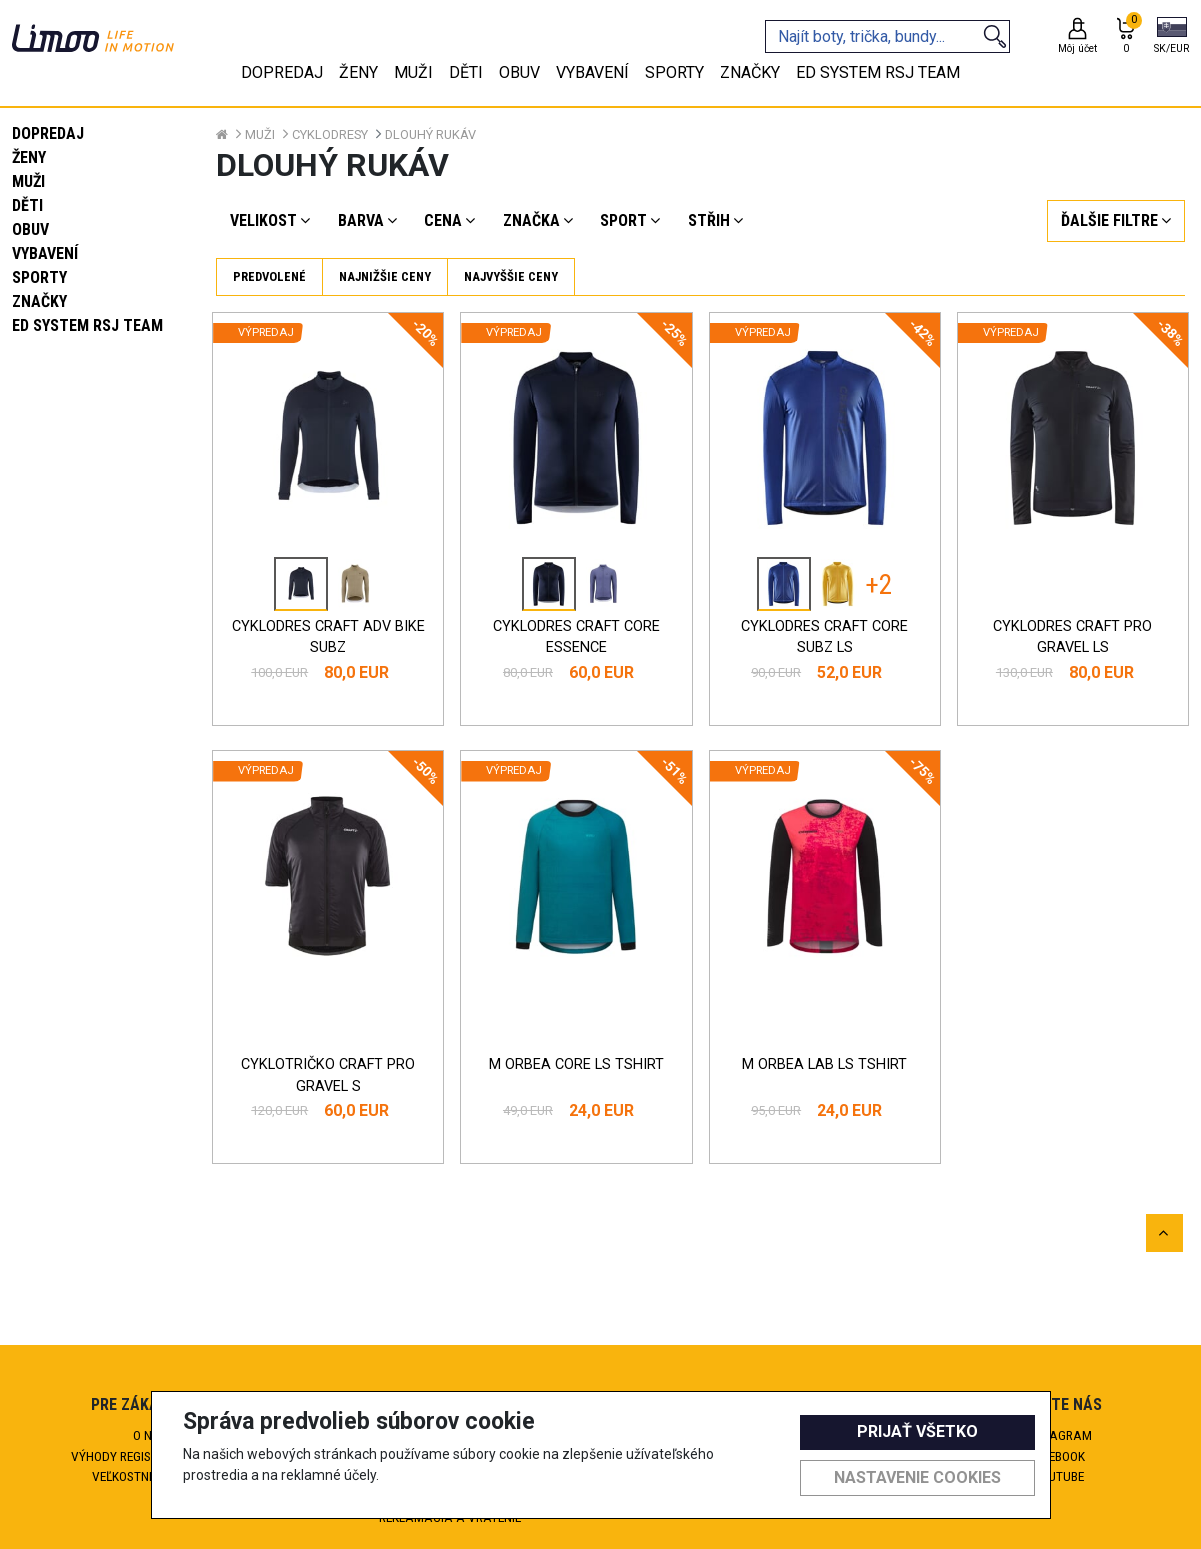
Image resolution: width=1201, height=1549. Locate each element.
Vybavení (45, 253)
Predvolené (269, 276)
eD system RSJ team (87, 325)
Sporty (39, 277)
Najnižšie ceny (385, 276)
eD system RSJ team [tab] (878, 72)
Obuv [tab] (519, 72)
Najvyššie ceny (511, 276)
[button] (1171, 37)
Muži (28, 181)
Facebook (1051, 1456)
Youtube (1051, 1476)
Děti (27, 205)
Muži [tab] (413, 72)
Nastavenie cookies (917, 1477)
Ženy (29, 157)
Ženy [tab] (358, 72)
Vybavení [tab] (592, 72)
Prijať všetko (917, 1431)
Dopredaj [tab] (282, 72)
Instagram (1051, 1435)
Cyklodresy (330, 134)
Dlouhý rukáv (430, 134)
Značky (39, 301)
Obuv (30, 229)
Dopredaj (48, 133)
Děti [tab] (466, 72)
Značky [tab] (750, 72)
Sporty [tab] (674, 72)
